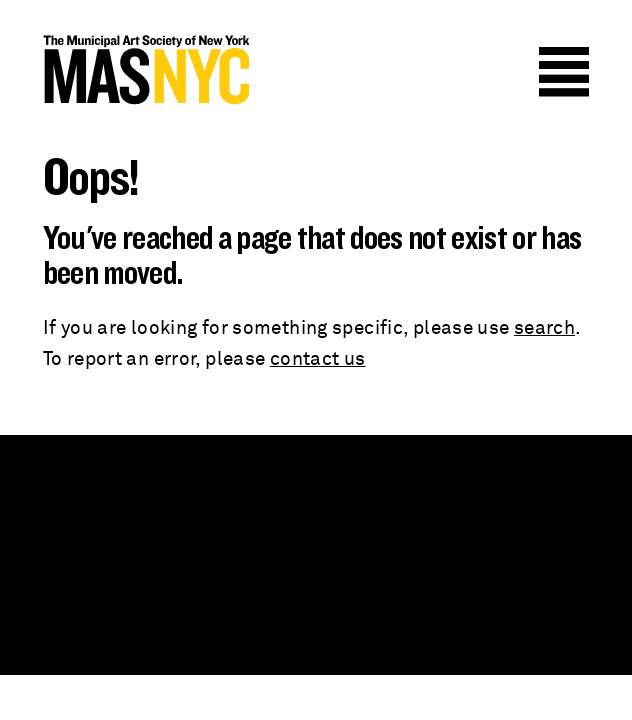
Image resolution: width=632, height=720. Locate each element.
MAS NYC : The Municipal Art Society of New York (146, 70)
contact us (318, 359)
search (544, 328)
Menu (564, 72)
